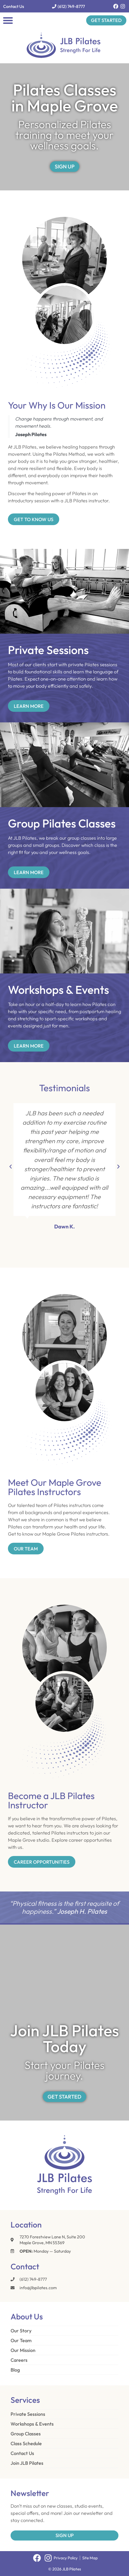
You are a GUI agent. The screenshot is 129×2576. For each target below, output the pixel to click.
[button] (8, 20)
